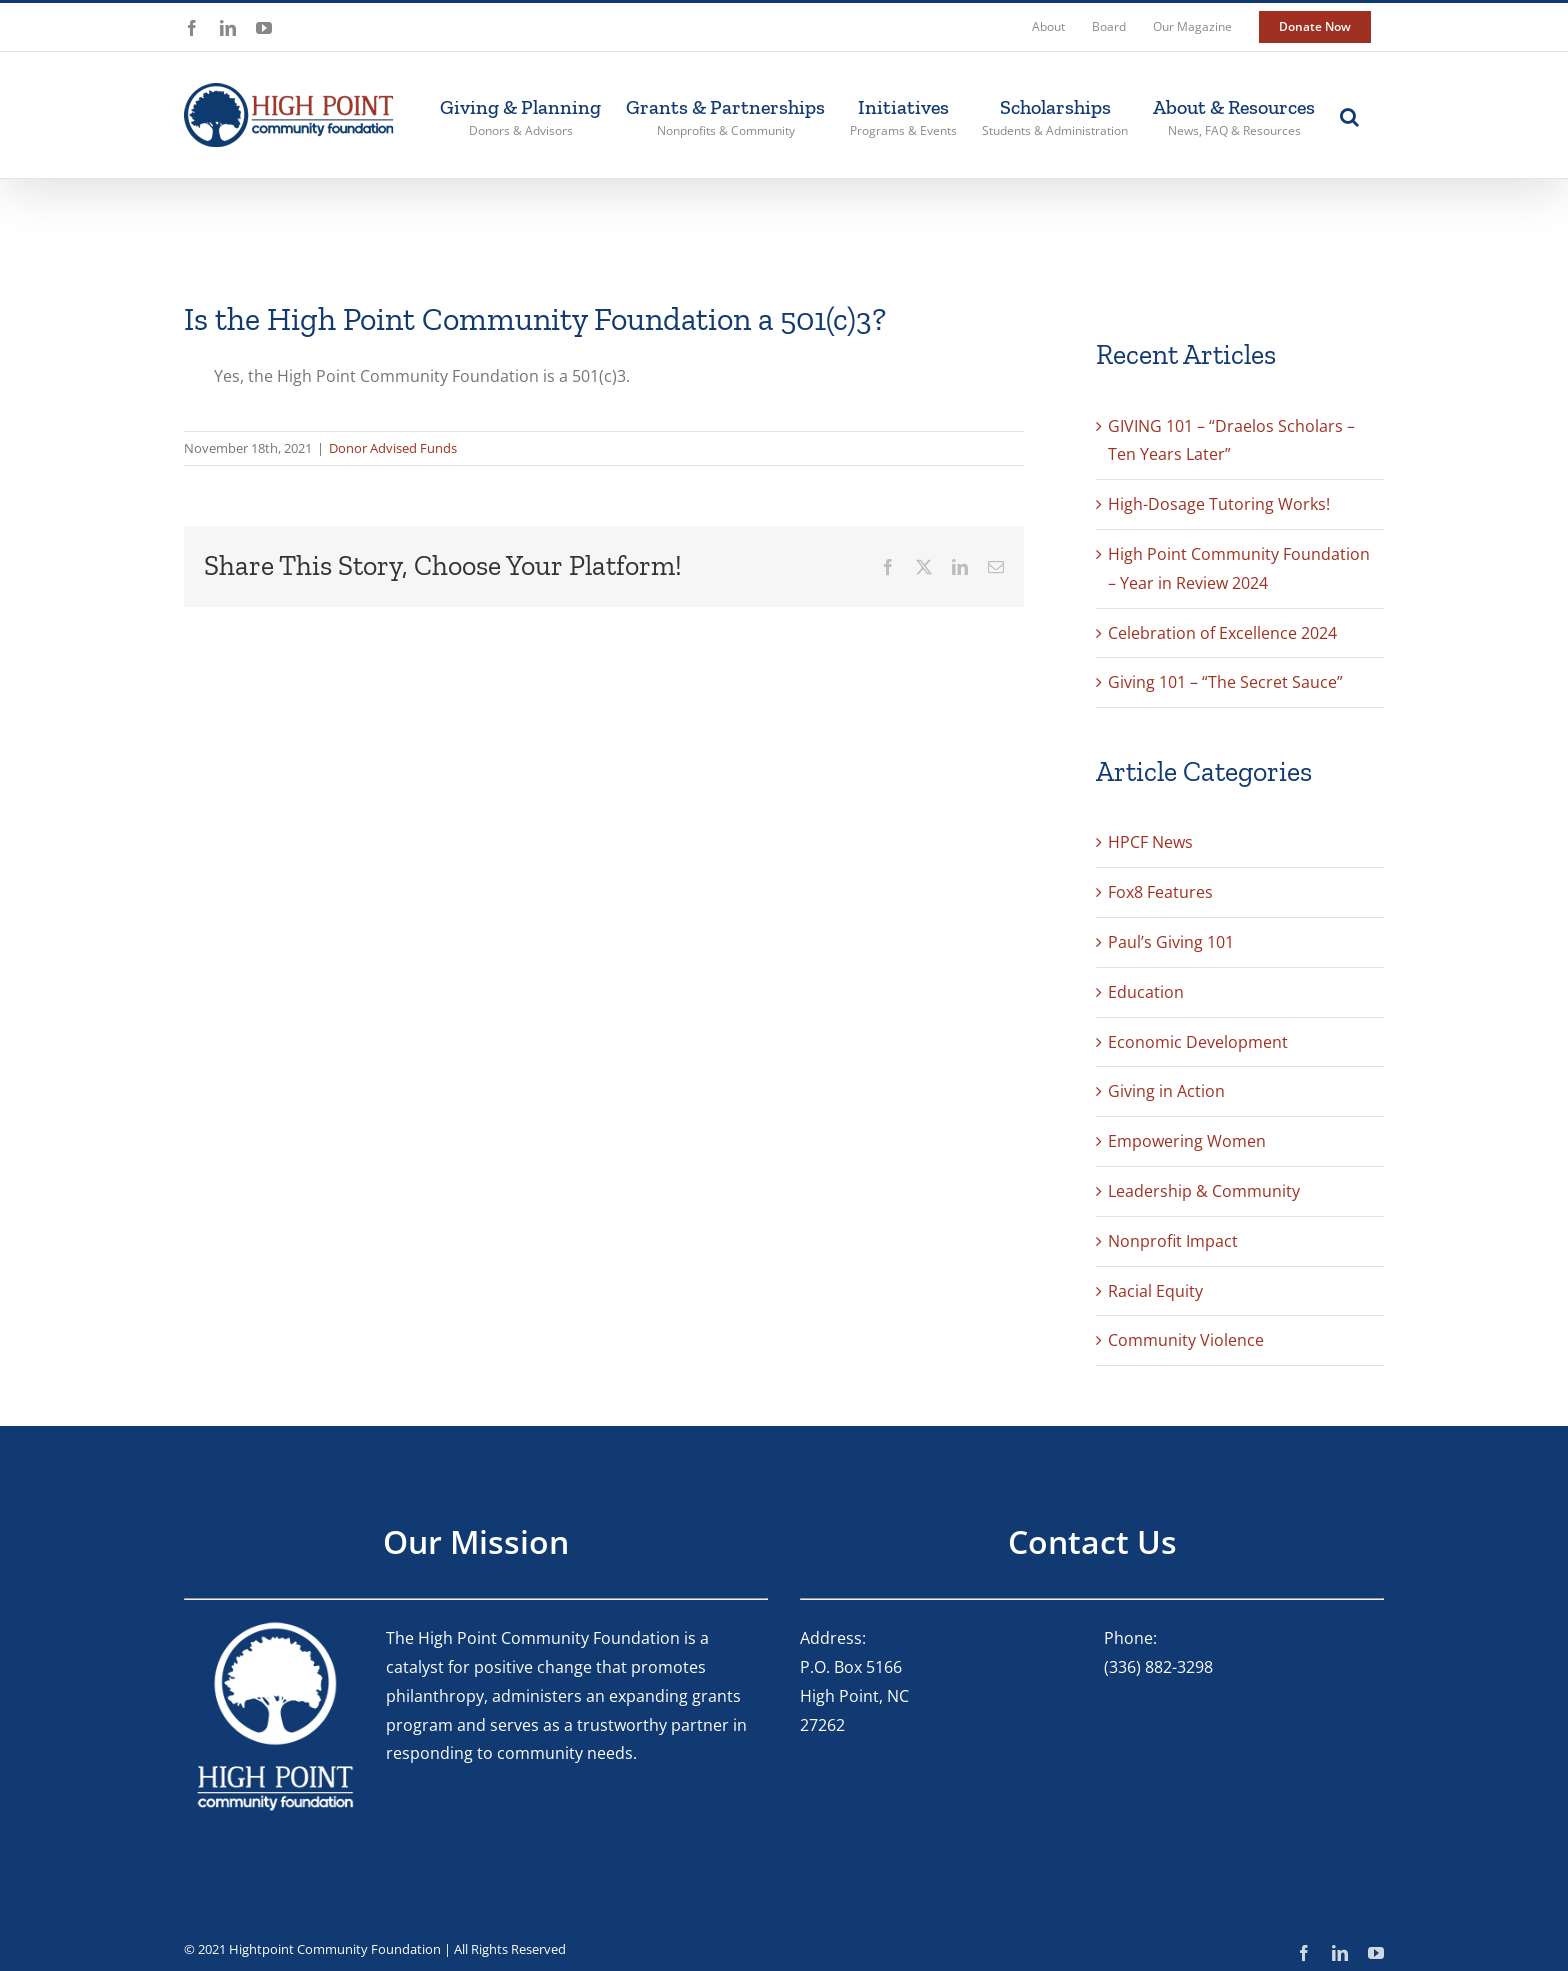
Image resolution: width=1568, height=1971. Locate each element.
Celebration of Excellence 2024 (1222, 633)
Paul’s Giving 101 (1171, 942)
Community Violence (1186, 1340)
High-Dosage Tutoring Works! (1219, 504)
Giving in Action (1166, 1091)
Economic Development (1198, 1042)
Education (1146, 992)
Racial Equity (1155, 1291)
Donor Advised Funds (393, 448)
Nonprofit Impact (1173, 1241)
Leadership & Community (1204, 1191)
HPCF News (1150, 842)
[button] (1349, 115)
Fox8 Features (1160, 892)
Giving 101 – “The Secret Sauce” (1225, 682)
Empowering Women (1187, 1141)
